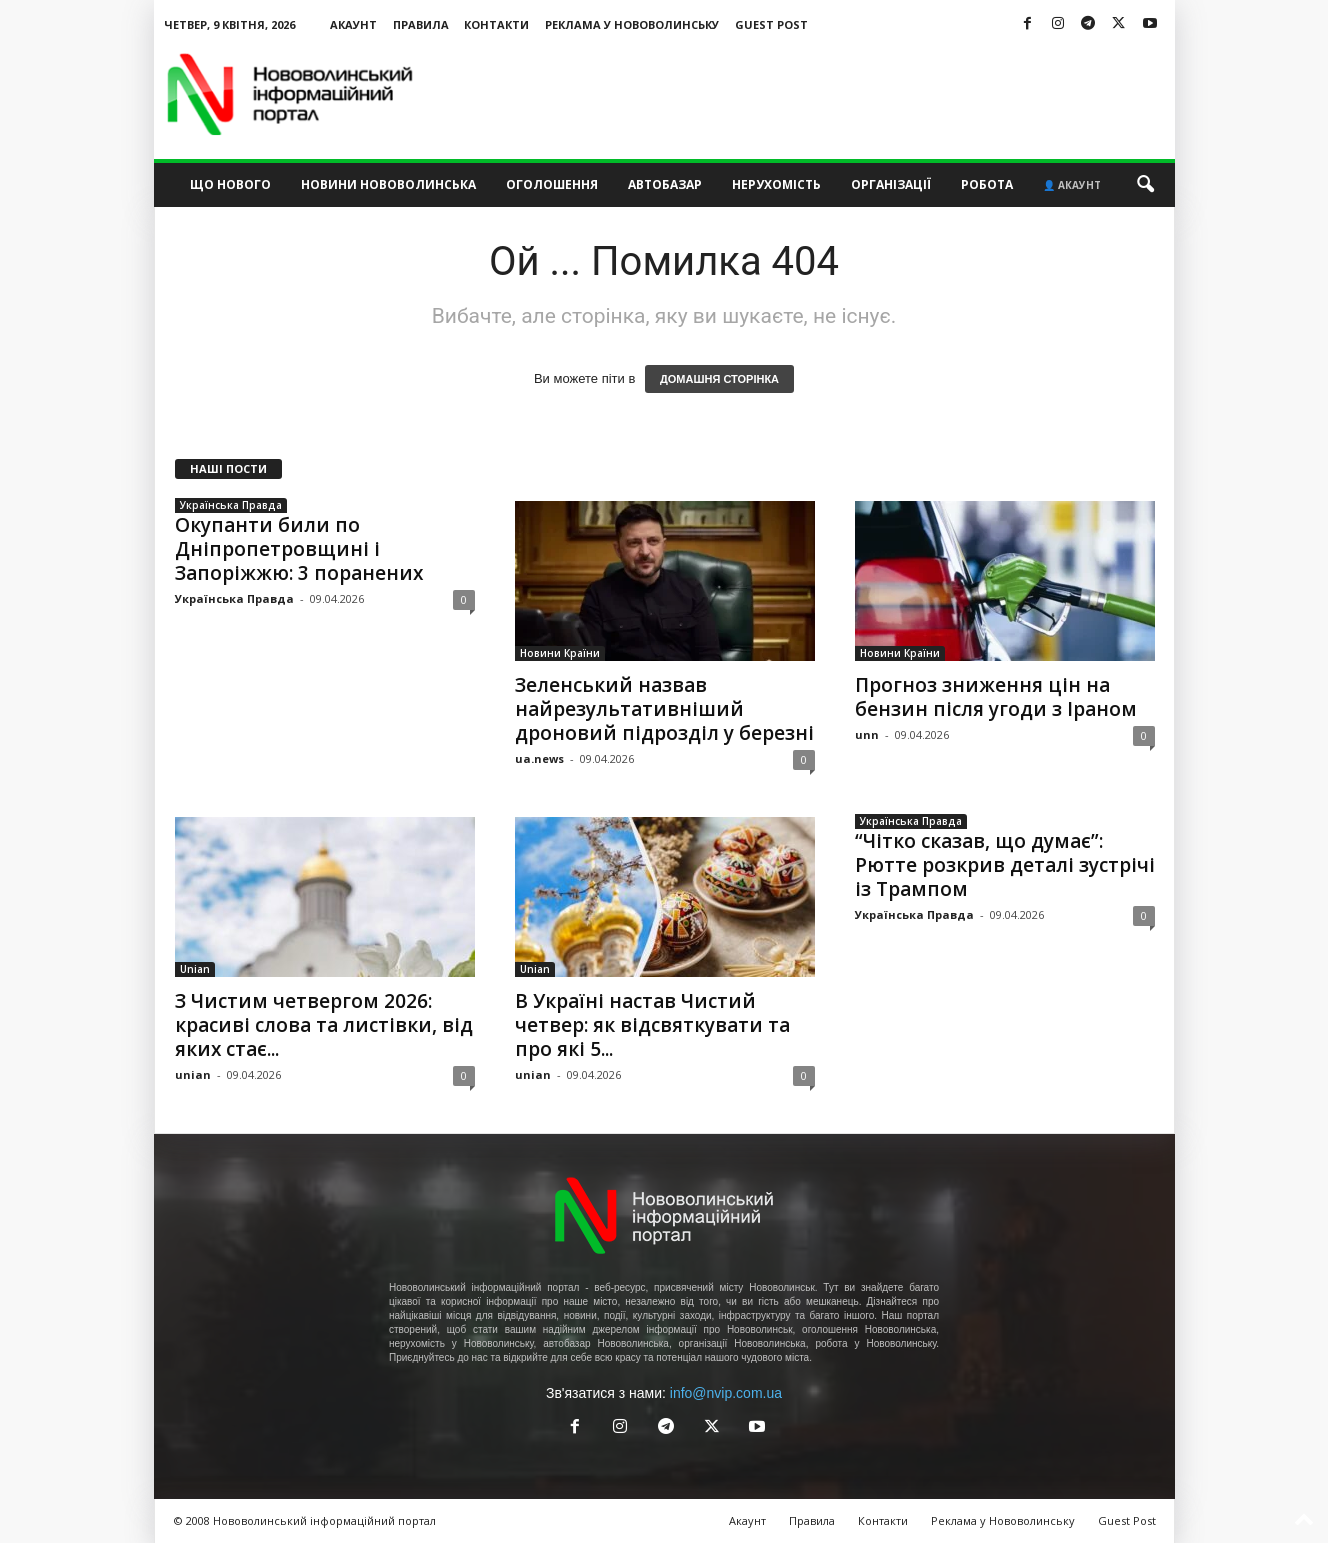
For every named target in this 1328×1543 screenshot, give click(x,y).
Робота (987, 184)
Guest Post (771, 24)
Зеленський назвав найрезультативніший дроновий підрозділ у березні (664, 709)
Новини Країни (560, 653)
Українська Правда (231, 505)
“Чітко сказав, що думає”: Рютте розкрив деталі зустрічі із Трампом (1005, 865)
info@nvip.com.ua (726, 1393)
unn (867, 734)
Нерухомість (776, 184)
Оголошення (552, 184)
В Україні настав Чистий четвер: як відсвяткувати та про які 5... (652, 1025)
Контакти (496, 24)
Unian (195, 969)
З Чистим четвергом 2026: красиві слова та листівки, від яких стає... (324, 1025)
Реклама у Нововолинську (632, 24)
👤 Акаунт (1072, 185)
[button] (1145, 185)
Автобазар (665, 184)
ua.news (539, 758)
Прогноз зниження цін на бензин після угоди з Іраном (996, 697)
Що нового (230, 184)
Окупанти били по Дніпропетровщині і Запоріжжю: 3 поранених (299, 549)
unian (193, 1074)
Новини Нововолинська (388, 184)
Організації (891, 184)
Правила (421, 24)
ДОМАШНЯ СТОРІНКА (719, 379)
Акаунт (353, 24)
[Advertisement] (811, 94)
